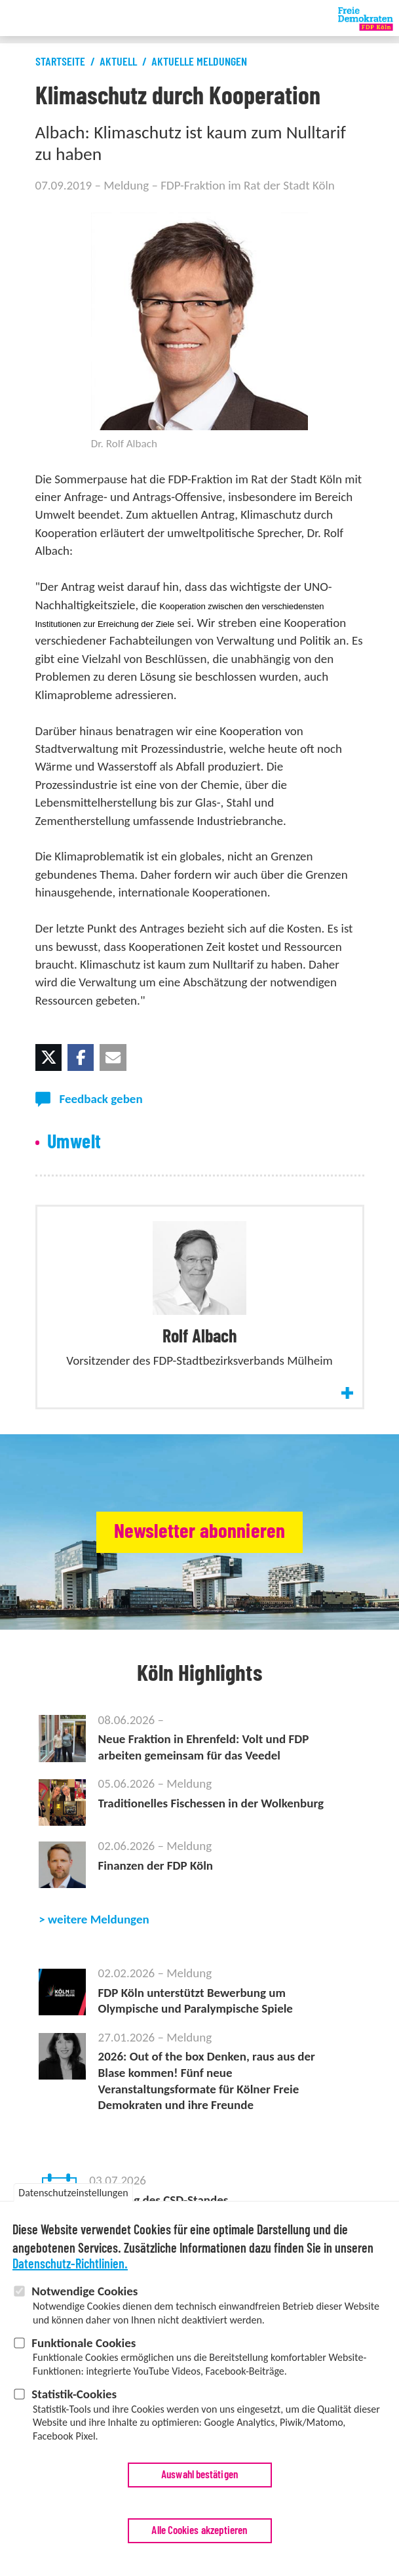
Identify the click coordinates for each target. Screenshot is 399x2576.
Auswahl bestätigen (199, 2479)
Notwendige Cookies (84, 2296)
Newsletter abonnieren (199, 1531)
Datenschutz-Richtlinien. (70, 2269)
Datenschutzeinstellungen (73, 2198)
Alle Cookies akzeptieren (199, 2535)
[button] (48, 1057)
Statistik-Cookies (74, 2399)
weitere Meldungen (98, 1919)
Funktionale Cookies (83, 2348)
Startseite (60, 62)
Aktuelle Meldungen (199, 62)
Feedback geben (101, 1098)
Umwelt (74, 1142)
